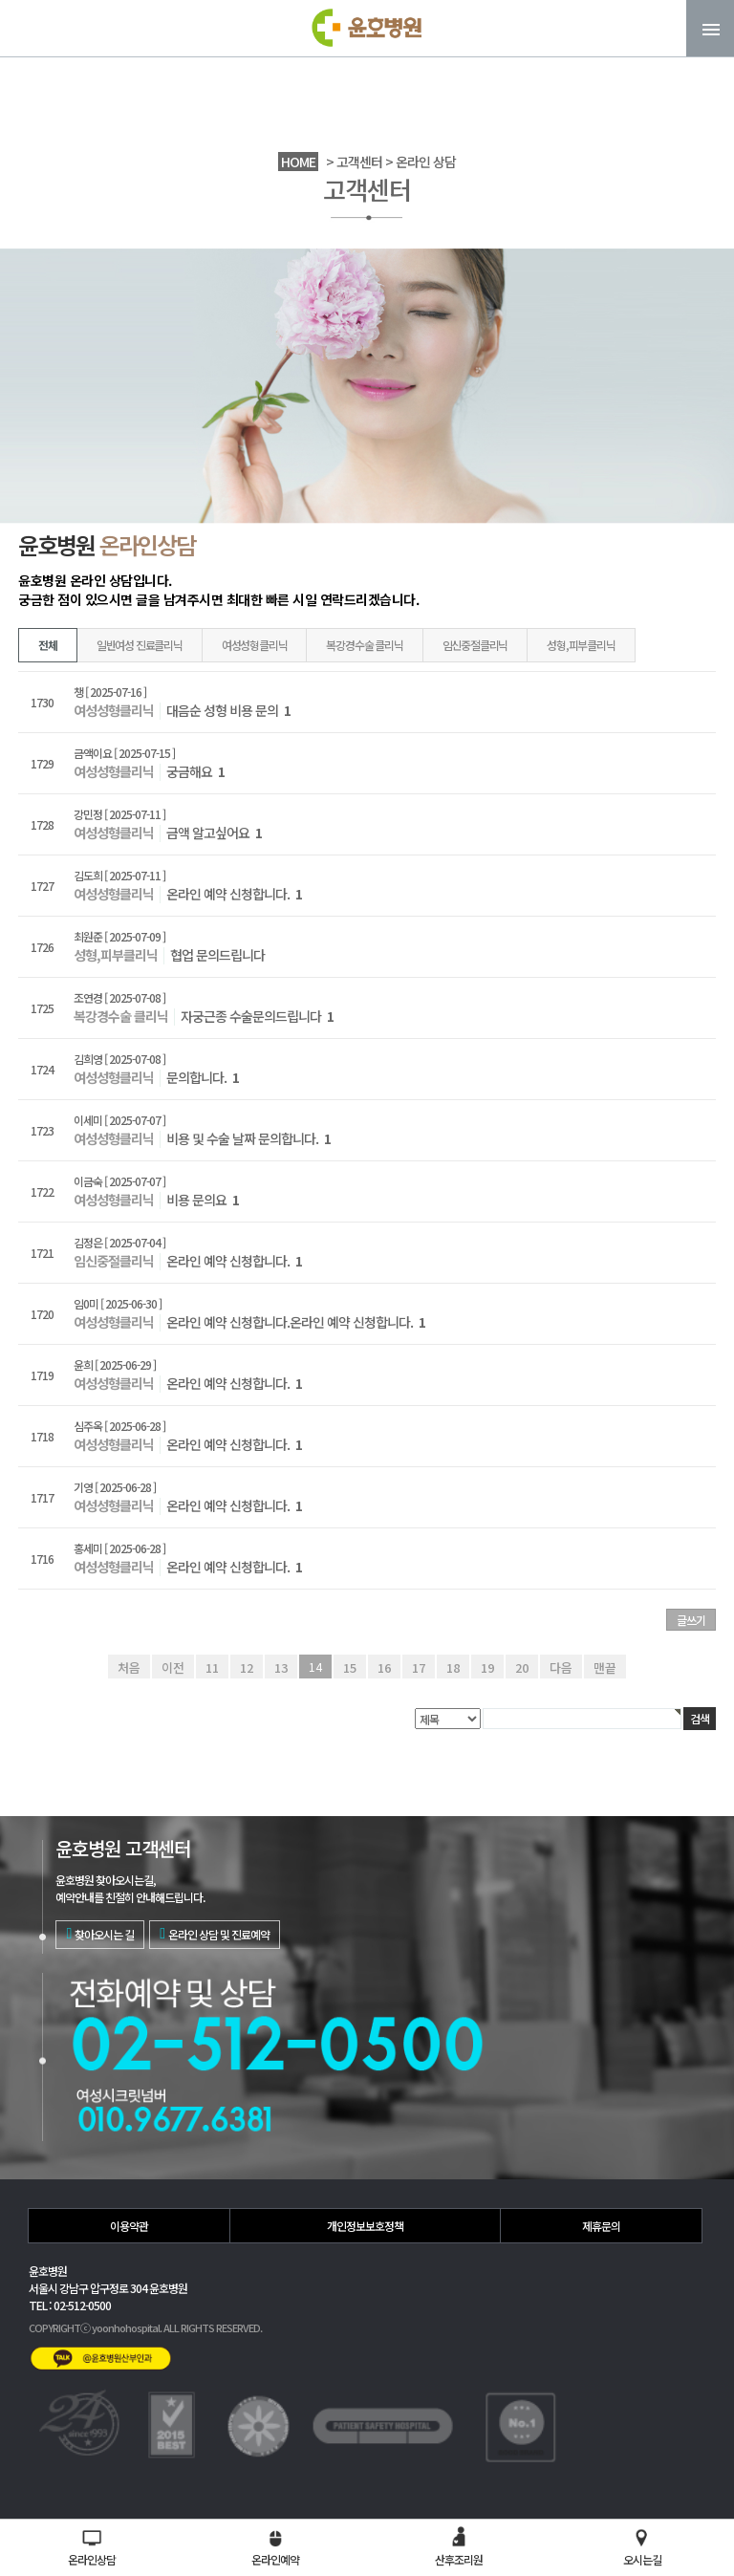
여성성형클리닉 (255, 645)
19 (487, 1666)
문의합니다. (202, 1077)
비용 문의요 (202, 1199)
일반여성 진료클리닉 (140, 645)
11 (212, 1666)
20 (522, 1666)
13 (281, 1666)
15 (349, 1666)
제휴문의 (601, 2226)
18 (453, 1666)
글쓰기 (691, 1620)
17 (418, 1666)
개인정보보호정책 (365, 2226)
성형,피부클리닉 (581, 645)
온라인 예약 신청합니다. (234, 893)
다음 (560, 1666)
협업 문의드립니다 (217, 954)
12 (246, 1666)
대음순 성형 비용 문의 (228, 710)
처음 (131, 1666)
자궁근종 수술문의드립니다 (257, 1016)
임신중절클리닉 (475, 645)
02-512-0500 (582, 2467)
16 (384, 1666)
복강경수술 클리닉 (364, 645)
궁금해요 (195, 771)
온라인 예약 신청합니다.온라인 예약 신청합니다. (295, 1321)
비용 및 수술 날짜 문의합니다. (248, 1138)
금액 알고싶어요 (214, 832)
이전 (173, 1666)
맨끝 (602, 1666)
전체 (47, 645)
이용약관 (129, 2226)
